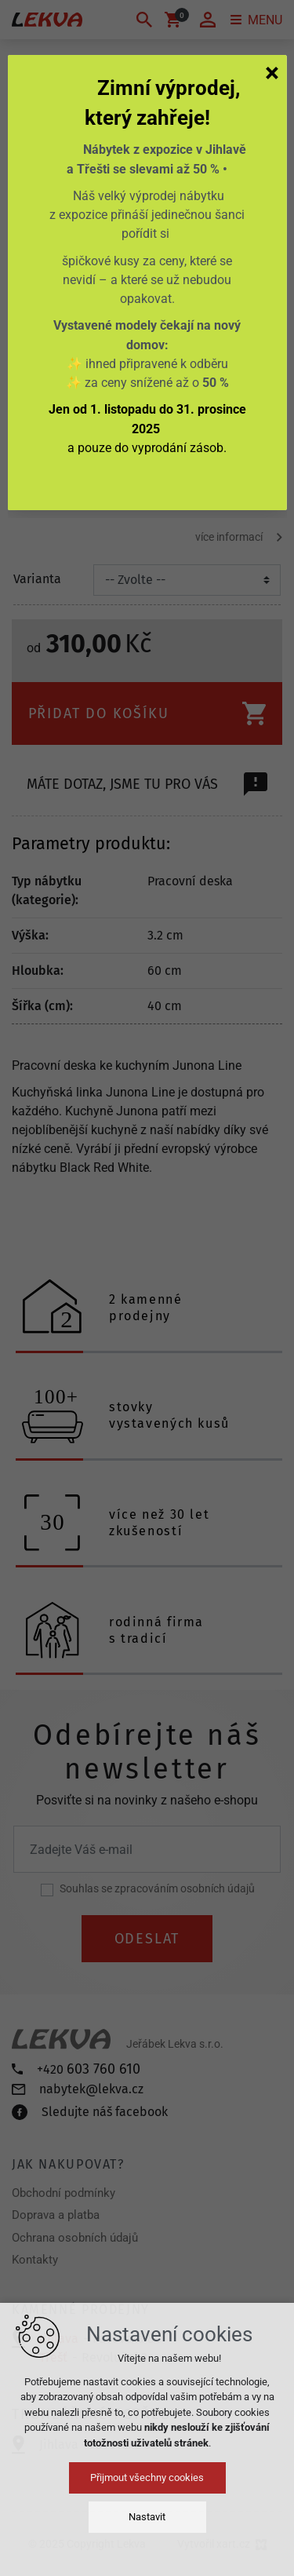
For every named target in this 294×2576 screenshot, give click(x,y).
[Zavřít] (272, 72)
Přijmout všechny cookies (147, 2477)
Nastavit (147, 2517)
